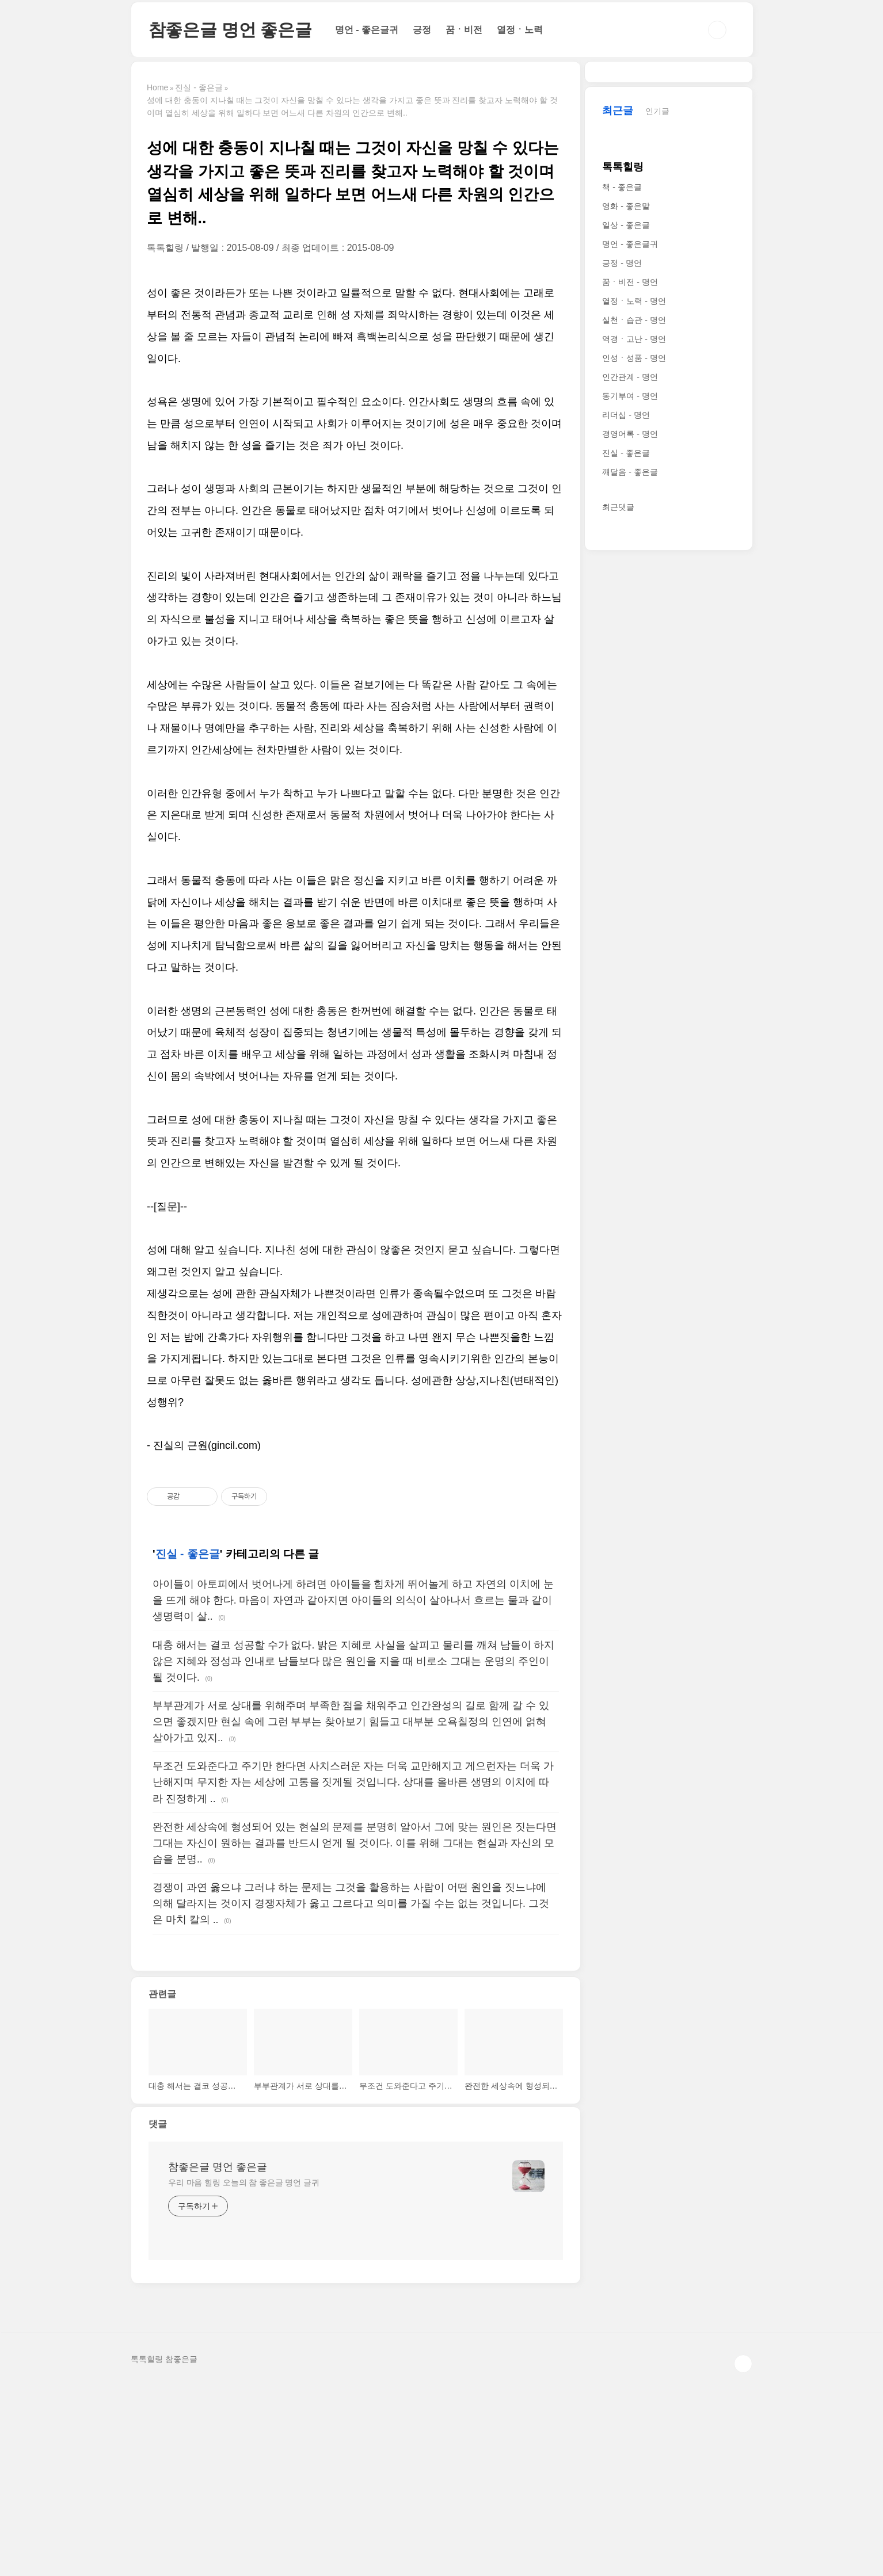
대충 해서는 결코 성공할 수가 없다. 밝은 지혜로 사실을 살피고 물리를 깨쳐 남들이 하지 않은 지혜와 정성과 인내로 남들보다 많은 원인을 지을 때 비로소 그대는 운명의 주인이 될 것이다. (353, 1851)
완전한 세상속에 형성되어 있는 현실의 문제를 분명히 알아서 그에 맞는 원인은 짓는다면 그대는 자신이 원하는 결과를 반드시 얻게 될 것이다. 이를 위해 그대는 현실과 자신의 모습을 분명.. (355, 2033)
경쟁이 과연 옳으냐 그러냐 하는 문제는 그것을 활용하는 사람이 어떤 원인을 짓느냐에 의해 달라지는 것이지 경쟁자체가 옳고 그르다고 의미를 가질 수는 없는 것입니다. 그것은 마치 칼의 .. (351, 2093)
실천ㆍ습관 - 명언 (633, 665)
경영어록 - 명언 (629, 779)
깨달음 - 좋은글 (629, 817)
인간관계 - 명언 (629, 722)
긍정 (422, 30)
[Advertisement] (356, 363)
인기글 (657, 456)
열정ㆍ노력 (520, 30)
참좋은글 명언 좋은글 (230, 29)
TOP (743, 2553)
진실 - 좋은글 (187, 1744)
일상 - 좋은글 (625, 570)
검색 (717, 30)
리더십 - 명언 (625, 760)
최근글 (617, 455)
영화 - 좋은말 (625, 551)
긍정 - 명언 (621, 608)
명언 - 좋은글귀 (366, 30)
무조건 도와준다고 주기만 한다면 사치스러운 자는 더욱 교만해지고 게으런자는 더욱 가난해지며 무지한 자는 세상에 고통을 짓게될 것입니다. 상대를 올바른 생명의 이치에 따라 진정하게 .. (353, 1972)
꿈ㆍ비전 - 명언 (629, 627)
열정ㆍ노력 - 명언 (633, 646)
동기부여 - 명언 (629, 741)
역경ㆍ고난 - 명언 (633, 684)
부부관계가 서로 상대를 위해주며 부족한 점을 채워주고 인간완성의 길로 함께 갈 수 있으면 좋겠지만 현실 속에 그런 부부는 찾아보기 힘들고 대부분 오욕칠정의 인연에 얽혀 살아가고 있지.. (351, 1911)
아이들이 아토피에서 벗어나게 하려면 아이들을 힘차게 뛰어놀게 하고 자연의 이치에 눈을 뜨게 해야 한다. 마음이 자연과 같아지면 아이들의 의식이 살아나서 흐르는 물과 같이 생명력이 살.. (353, 1790)
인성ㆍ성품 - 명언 (633, 703)
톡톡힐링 (623, 512)
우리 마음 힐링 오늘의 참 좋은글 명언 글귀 (243, 2372)
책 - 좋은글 (621, 532)
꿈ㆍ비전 (464, 30)
